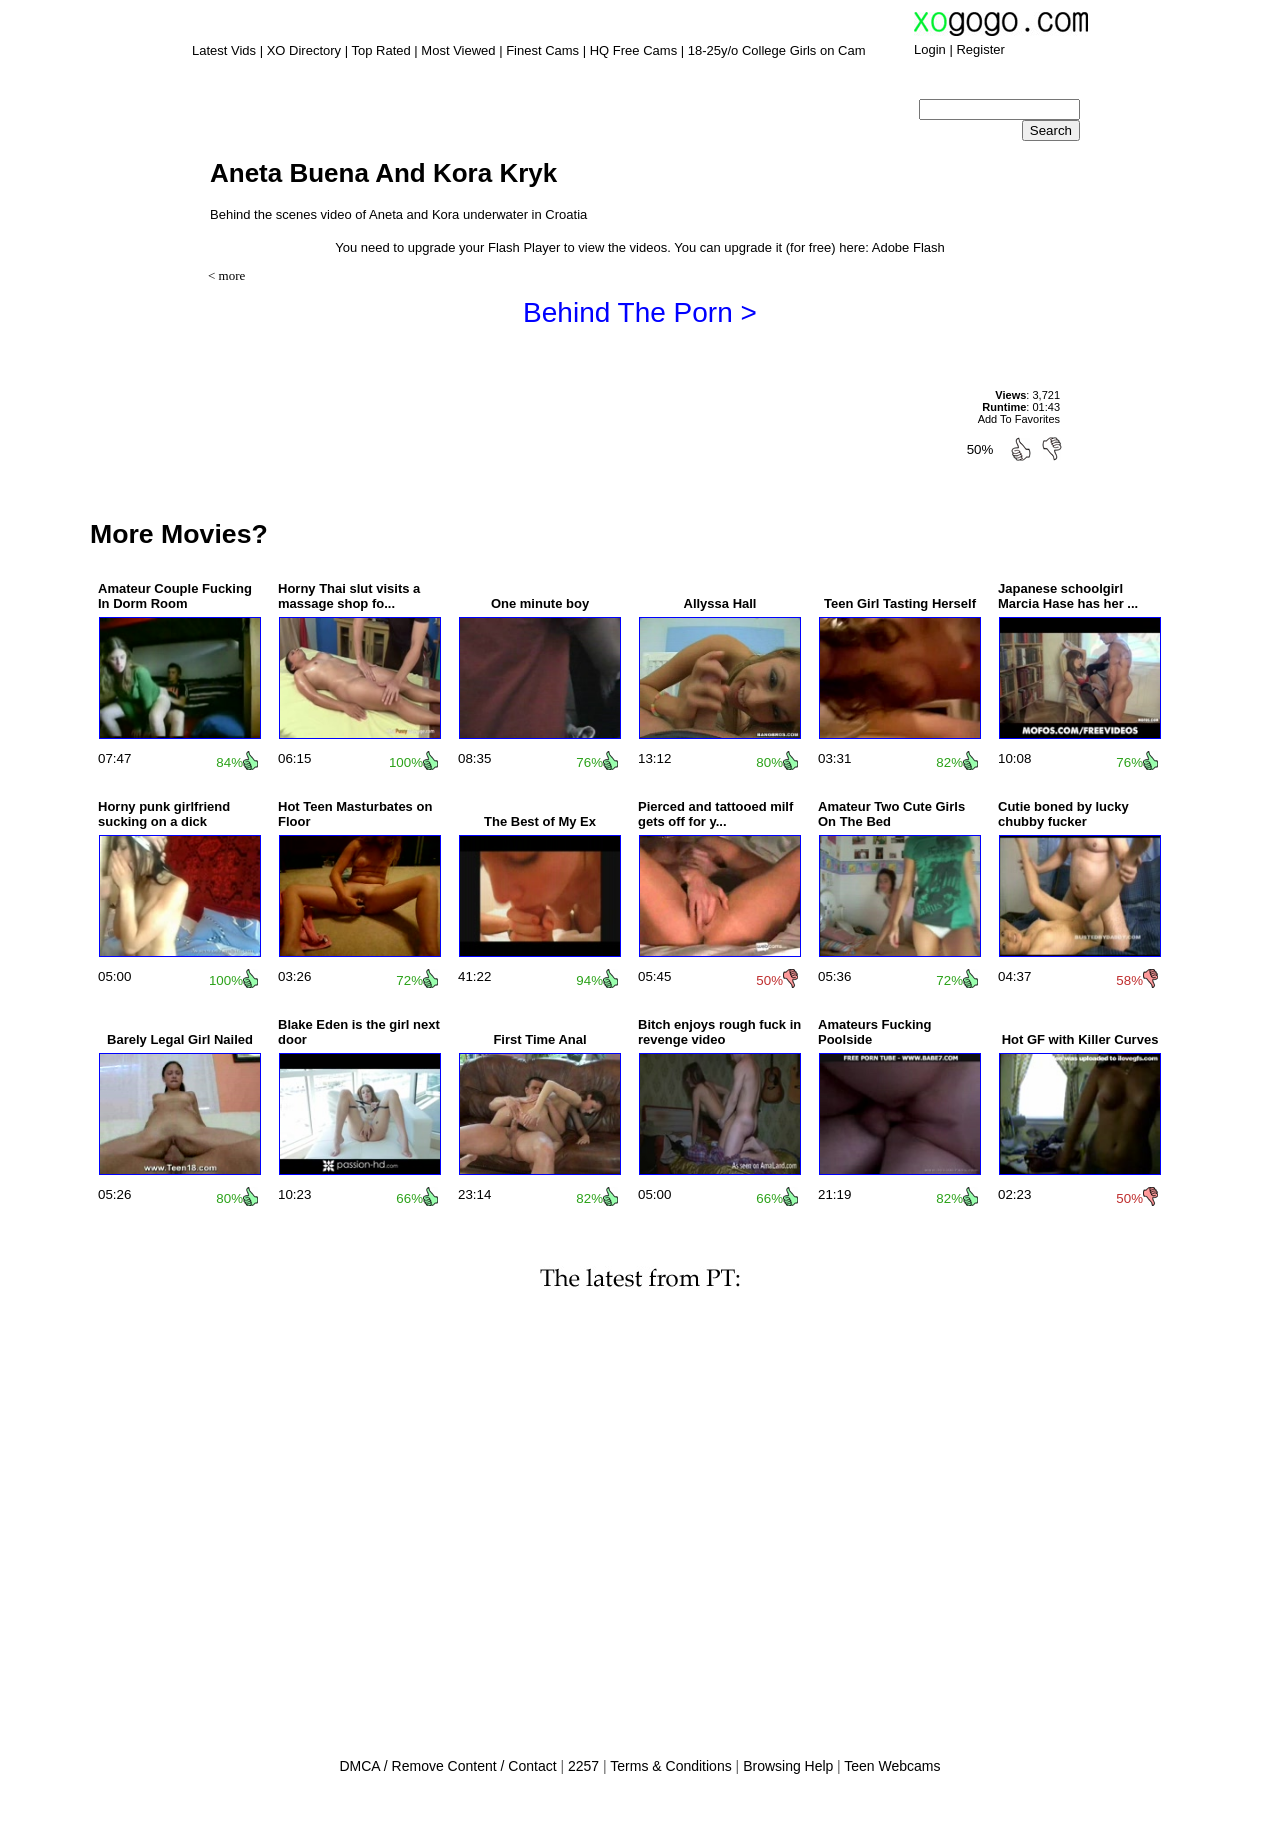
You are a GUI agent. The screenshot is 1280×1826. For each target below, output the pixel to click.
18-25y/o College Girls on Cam (777, 50)
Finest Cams (542, 50)
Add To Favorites (1019, 419)
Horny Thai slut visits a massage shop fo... (349, 596)
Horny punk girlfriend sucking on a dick (164, 814)
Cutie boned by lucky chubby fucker (1063, 814)
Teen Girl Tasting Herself (900, 603)
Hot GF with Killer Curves (1080, 1039)
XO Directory (304, 50)
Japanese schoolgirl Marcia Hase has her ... (1068, 596)
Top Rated (380, 50)
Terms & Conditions (670, 1766)
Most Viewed (458, 50)
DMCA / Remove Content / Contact (447, 1766)
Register (980, 49)
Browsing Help (788, 1766)
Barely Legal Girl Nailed (180, 1039)
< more (226, 275)
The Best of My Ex (540, 821)
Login (930, 49)
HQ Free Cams (633, 50)
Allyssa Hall (720, 603)
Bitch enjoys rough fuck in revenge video (719, 1032)
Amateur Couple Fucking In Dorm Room (175, 596)
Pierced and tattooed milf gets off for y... (715, 814)
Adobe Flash (908, 247)
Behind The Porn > (640, 312)
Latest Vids (224, 50)
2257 (583, 1766)
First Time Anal (539, 1039)
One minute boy (540, 603)
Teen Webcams (892, 1766)
